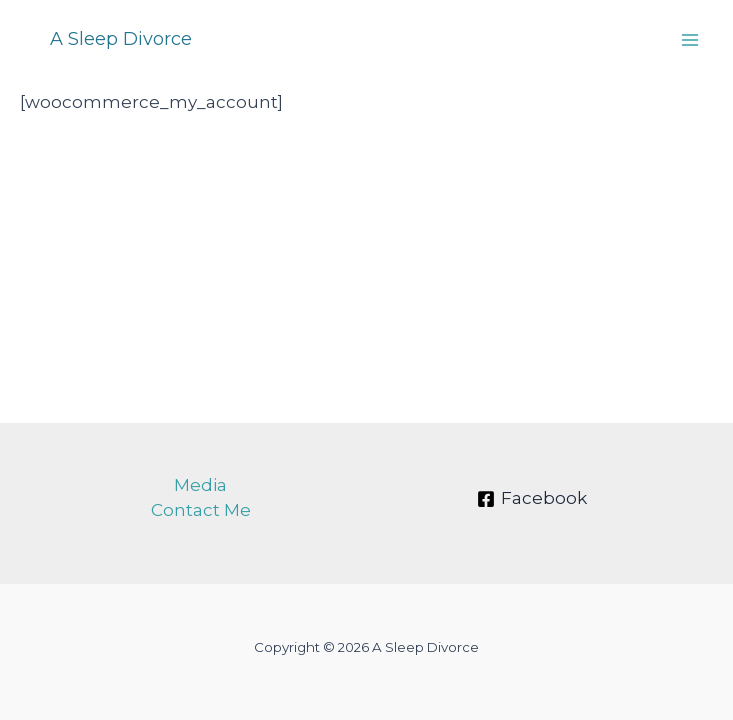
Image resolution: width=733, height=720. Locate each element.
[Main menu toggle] (691, 40)
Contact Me (201, 510)
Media (200, 485)
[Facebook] (532, 499)
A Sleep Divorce (121, 39)
